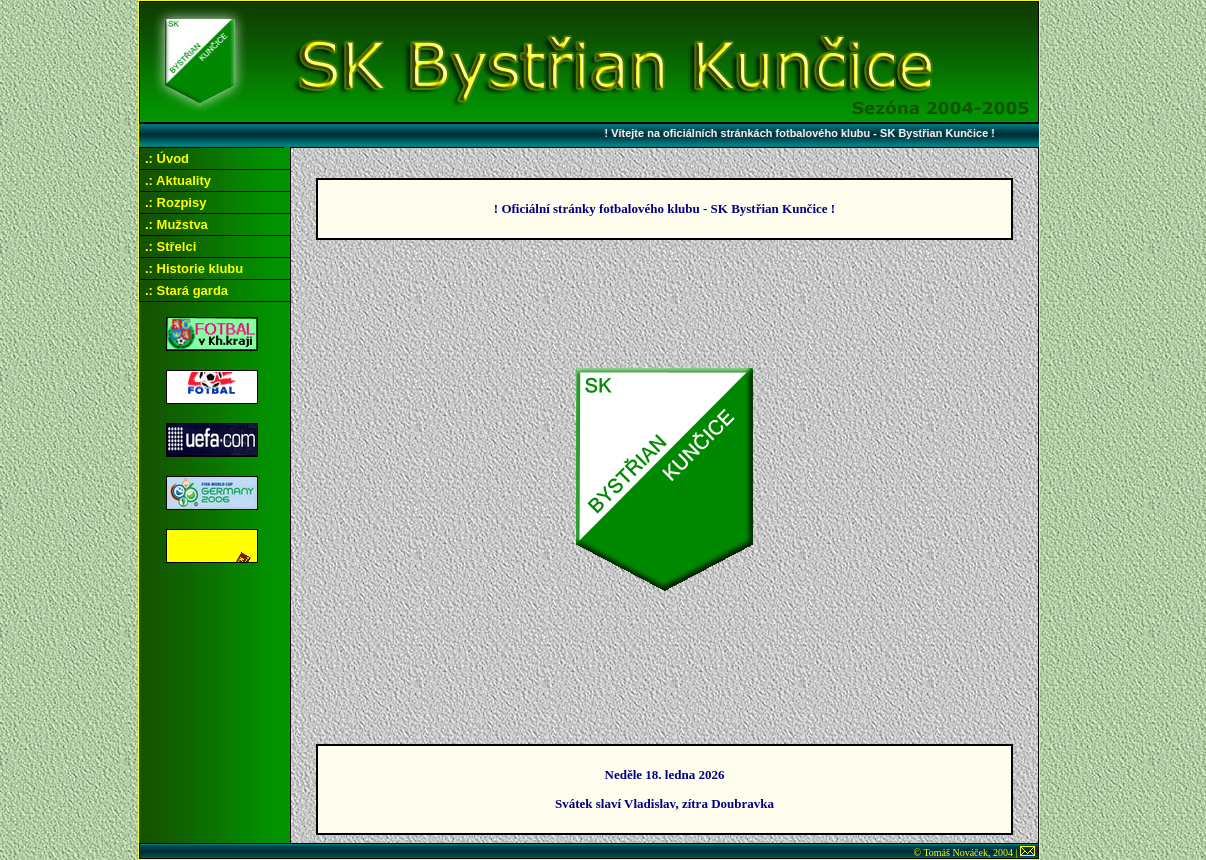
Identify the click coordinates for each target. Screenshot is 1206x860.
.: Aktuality (178, 180)
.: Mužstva (176, 224)
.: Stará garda (186, 290)
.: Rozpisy (175, 202)
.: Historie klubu (194, 268)
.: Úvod (167, 158)
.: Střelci (170, 246)
